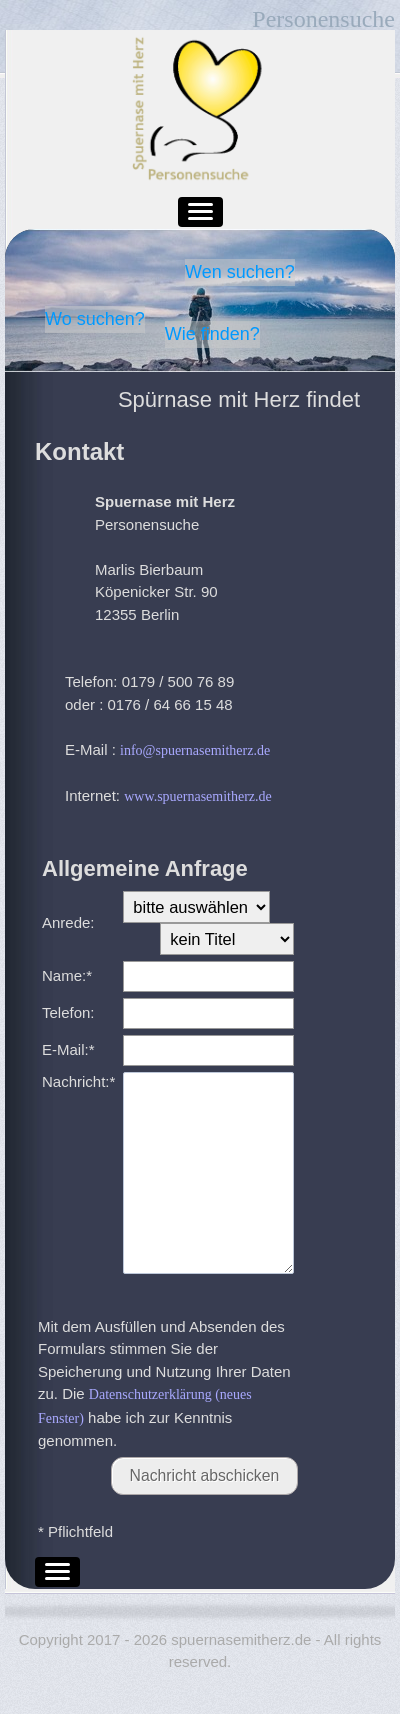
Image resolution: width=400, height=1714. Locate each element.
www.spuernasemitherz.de (198, 796)
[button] (200, 212)
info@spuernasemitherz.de (195, 750)
